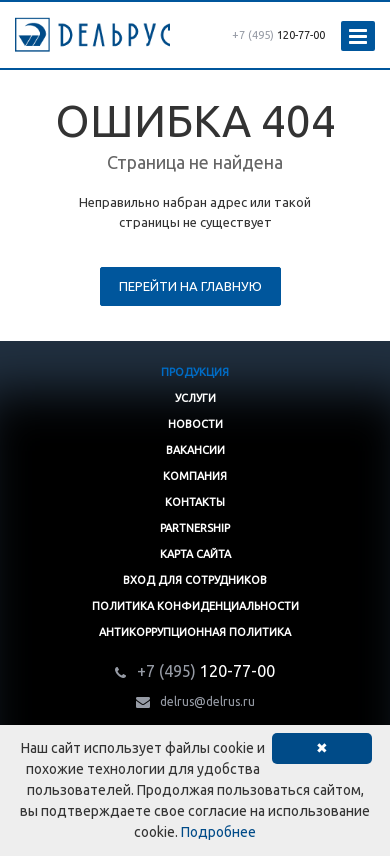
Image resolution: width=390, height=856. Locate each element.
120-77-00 (278, 35)
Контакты (195, 502)
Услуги (195, 398)
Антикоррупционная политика (195, 632)
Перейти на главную (190, 286)
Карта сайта (195, 554)
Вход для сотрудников (195, 580)
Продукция (195, 372)
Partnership (195, 528)
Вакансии (195, 450)
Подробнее (218, 832)
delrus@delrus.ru (207, 701)
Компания (195, 476)
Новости (195, 424)
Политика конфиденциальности (195, 606)
